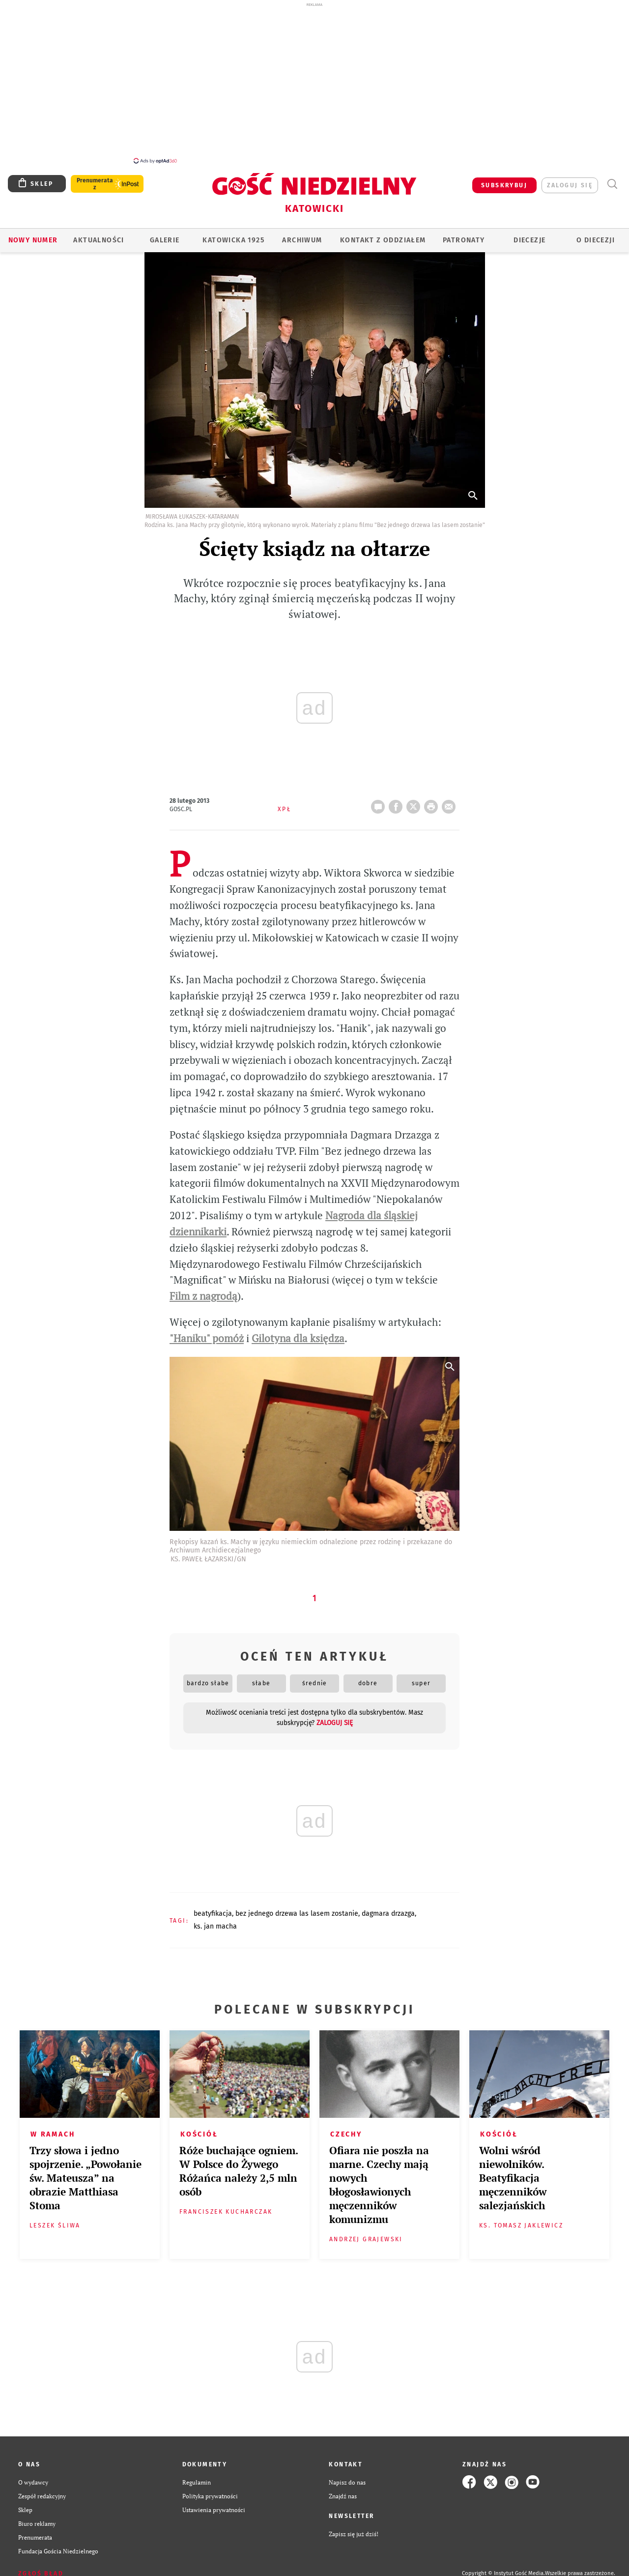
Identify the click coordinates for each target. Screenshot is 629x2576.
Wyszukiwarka (612, 179)
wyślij (450, 798)
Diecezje (529, 235)
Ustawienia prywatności (213, 2504)
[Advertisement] (314, 82)
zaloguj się (570, 179)
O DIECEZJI (595, 235)
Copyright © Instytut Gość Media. (503, 2568)
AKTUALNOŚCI (98, 235)
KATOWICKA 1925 (233, 235)
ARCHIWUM (302, 235)
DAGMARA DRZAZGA (388, 1908)
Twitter (415, 798)
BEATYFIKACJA (213, 1908)
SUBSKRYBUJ (504, 179)
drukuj (433, 798)
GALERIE (165, 235)
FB (397, 798)
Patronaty (464, 235)
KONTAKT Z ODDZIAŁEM (383, 235)
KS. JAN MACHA (215, 1921)
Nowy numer (33, 235)
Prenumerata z (95, 178)
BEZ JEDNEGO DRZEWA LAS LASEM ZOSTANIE (296, 1908)
